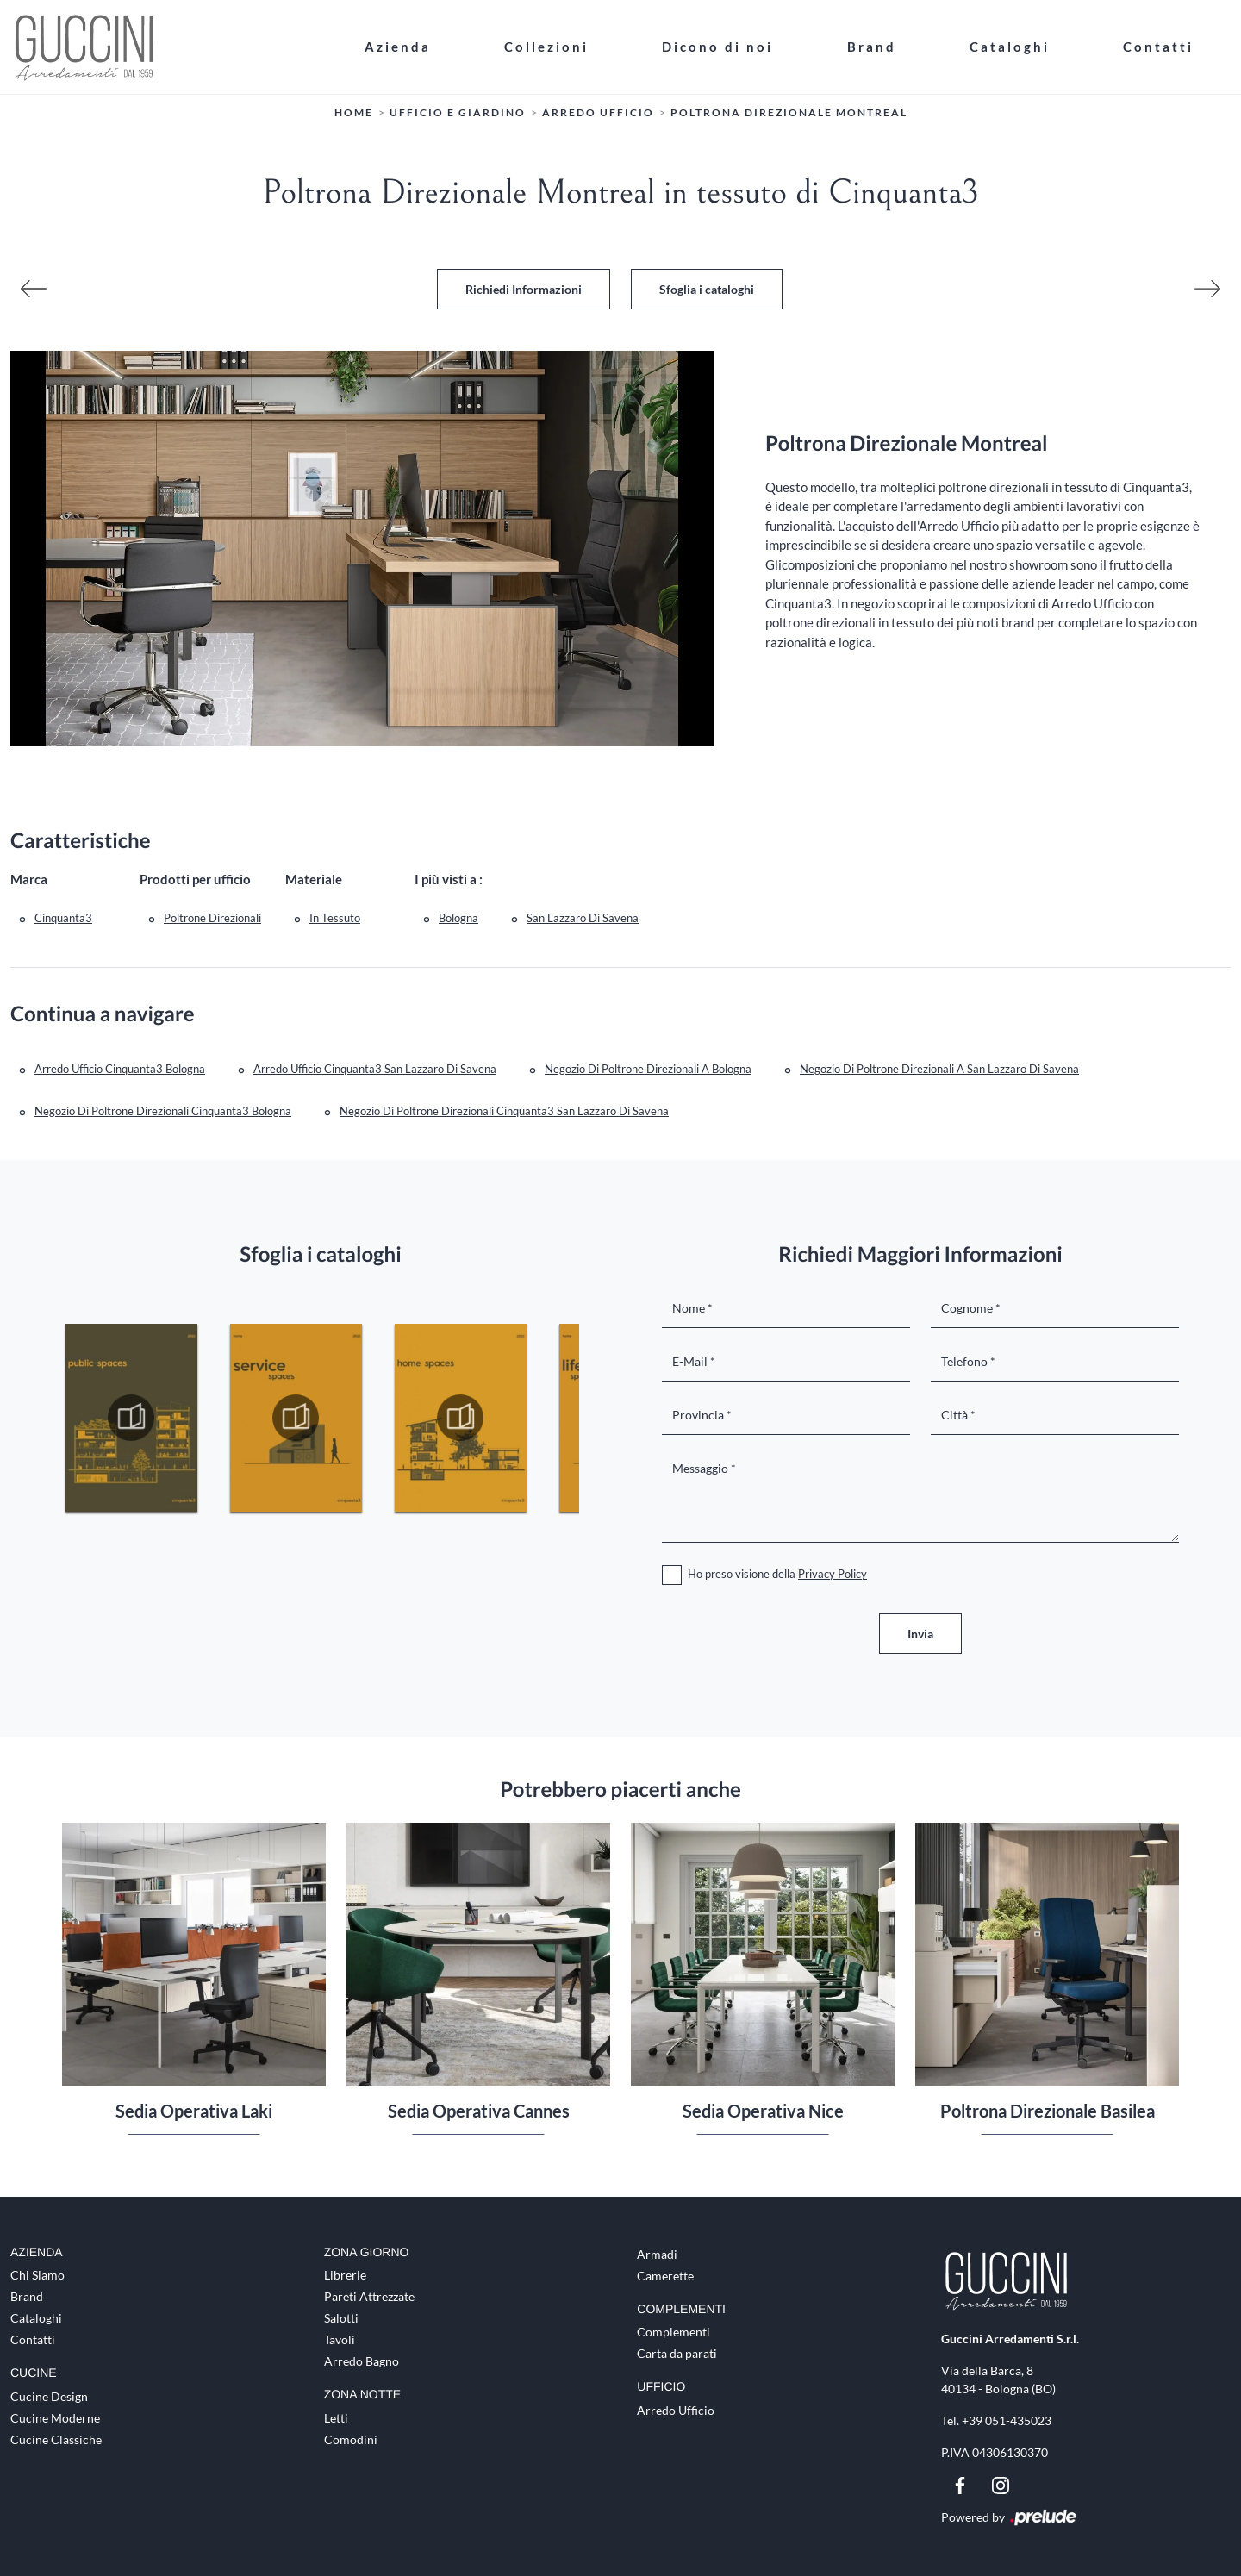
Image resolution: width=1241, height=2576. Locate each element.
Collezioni (546, 46)
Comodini (350, 2439)
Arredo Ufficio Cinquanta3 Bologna (119, 1069)
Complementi (673, 2331)
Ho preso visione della (777, 1574)
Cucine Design (49, 2396)
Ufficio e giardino (458, 112)
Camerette (665, 2275)
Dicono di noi (717, 46)
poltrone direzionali (212, 918)
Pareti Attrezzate (369, 2296)
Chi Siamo (37, 2274)
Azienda (398, 46)
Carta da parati (677, 2353)
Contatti (1158, 46)
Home (353, 112)
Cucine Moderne (55, 2418)
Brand (871, 46)
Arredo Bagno (361, 2361)
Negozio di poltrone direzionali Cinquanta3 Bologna (162, 1111)
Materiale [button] (313, 879)
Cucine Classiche (56, 2439)
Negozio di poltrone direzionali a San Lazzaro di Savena (939, 1069)
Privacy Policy (832, 1574)
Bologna (458, 918)
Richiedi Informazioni (523, 289)
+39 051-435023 (1006, 2420)
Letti (336, 2418)
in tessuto (334, 918)
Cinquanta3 (63, 918)
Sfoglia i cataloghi (706, 289)
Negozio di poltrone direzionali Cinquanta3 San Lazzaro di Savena (504, 1111)
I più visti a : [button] (449, 879)
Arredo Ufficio (598, 112)
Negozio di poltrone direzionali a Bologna (648, 1069)
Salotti (341, 2318)
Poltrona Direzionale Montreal (788, 112)
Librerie (345, 2274)
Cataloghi (1010, 46)
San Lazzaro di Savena (583, 918)
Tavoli (339, 2339)
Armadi (657, 2254)
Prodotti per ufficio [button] (195, 879)
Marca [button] (28, 879)
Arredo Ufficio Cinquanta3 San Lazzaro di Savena (374, 1069)
